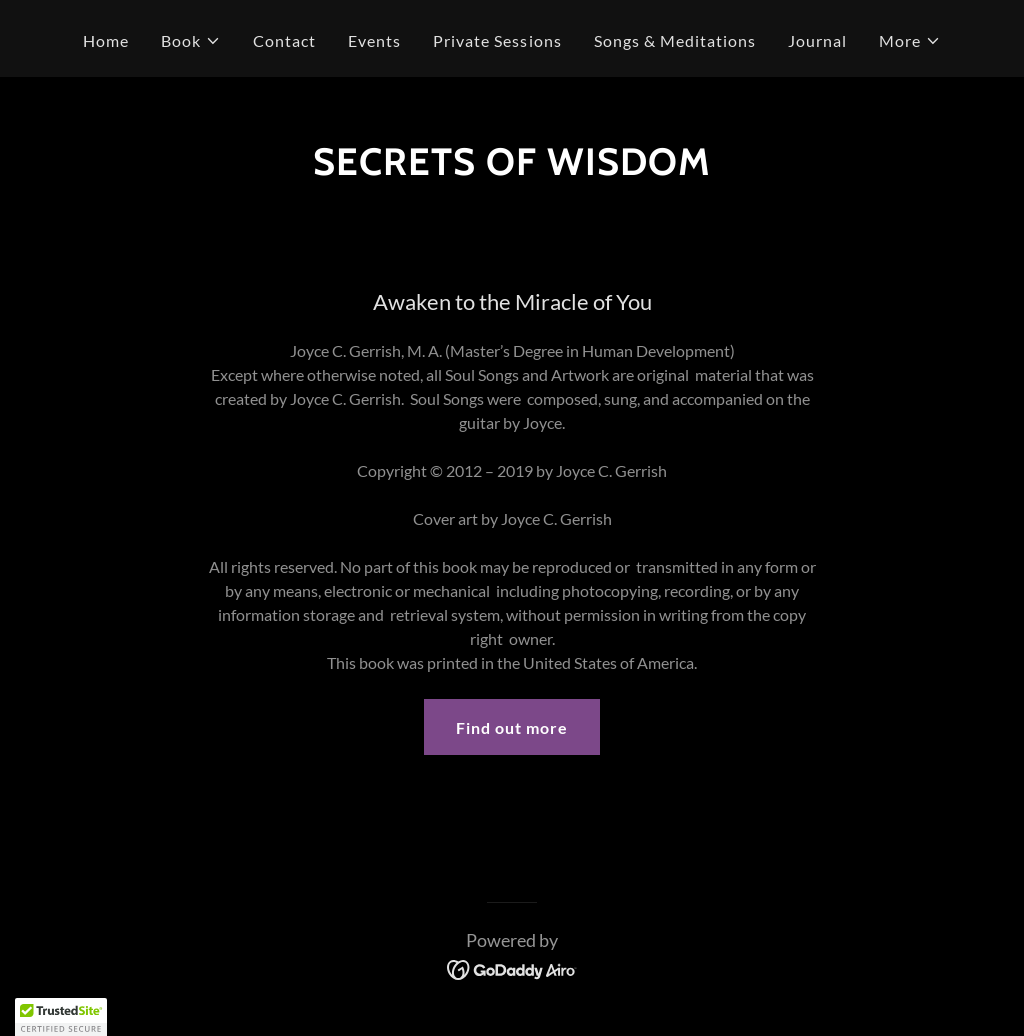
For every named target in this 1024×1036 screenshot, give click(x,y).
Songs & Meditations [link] (675, 40)
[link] (512, 967)
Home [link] (106, 40)
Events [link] (374, 40)
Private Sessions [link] (497, 40)
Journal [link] (817, 40)
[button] (191, 41)
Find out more (512, 727)
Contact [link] (284, 40)
